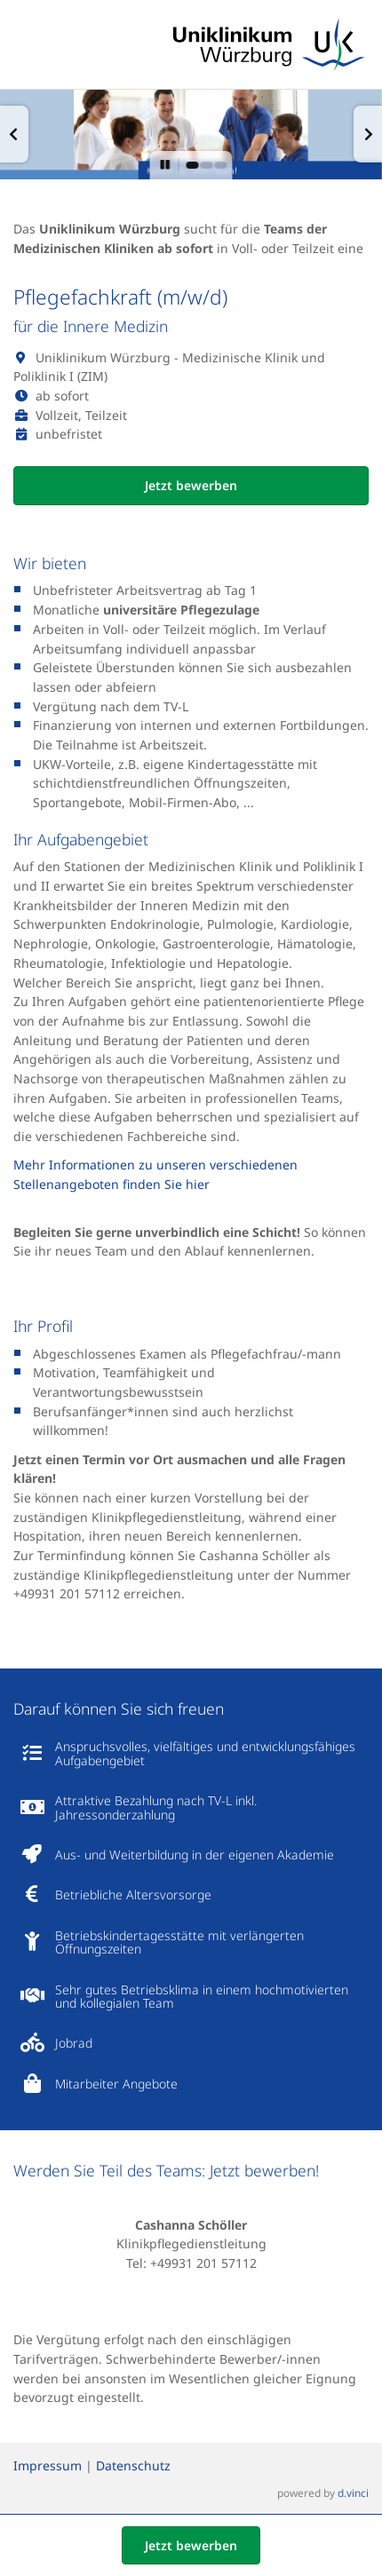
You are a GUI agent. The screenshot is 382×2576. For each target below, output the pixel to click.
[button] (14, 134)
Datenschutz (133, 2466)
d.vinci (353, 2493)
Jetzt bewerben (191, 485)
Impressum (47, 2466)
